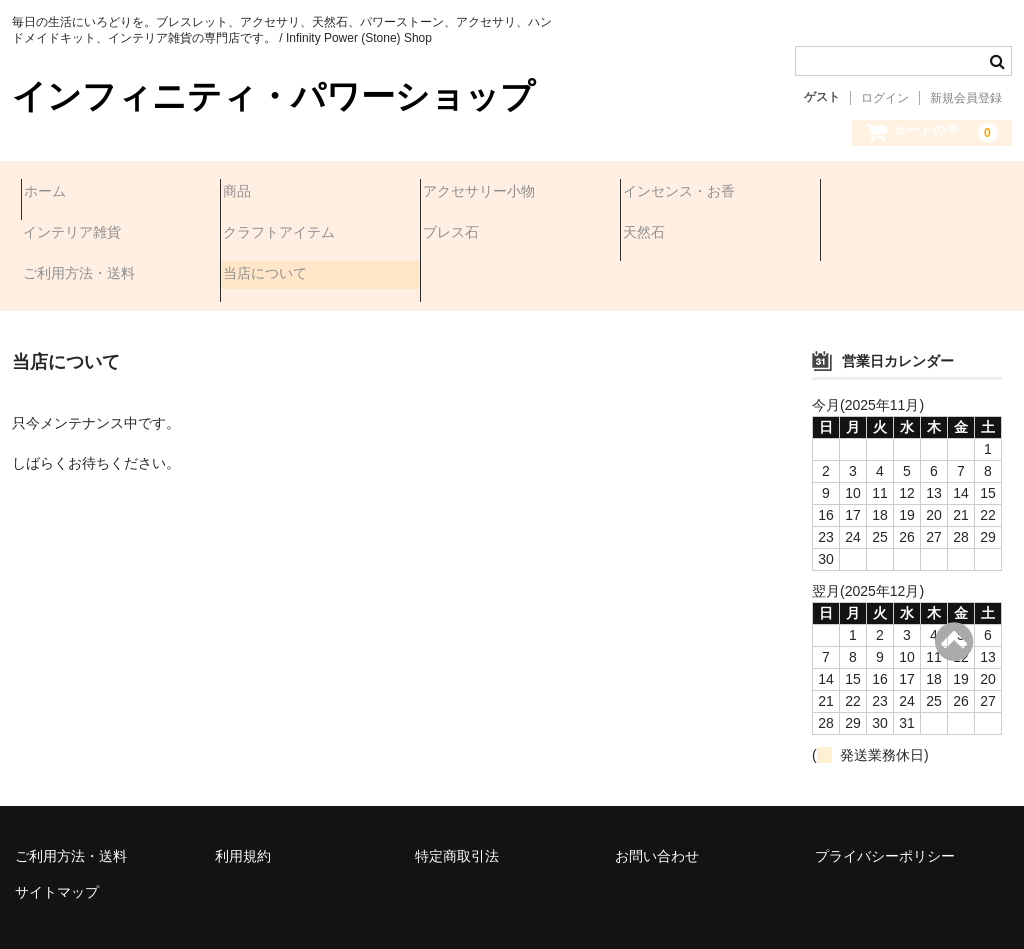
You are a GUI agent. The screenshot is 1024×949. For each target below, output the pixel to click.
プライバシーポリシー (885, 801)
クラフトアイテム (88, 235)
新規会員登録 (966, 98)
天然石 (453, 235)
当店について (874, 235)
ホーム (54, 193)
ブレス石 (260, 235)
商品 (246, 193)
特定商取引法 (457, 801)
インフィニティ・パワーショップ (273, 96)
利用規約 (243, 801)
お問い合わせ (657, 801)
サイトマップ (57, 837)
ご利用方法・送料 (688, 235)
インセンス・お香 (688, 193)
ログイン (885, 98)
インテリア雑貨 (881, 193)
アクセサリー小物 (488, 193)
